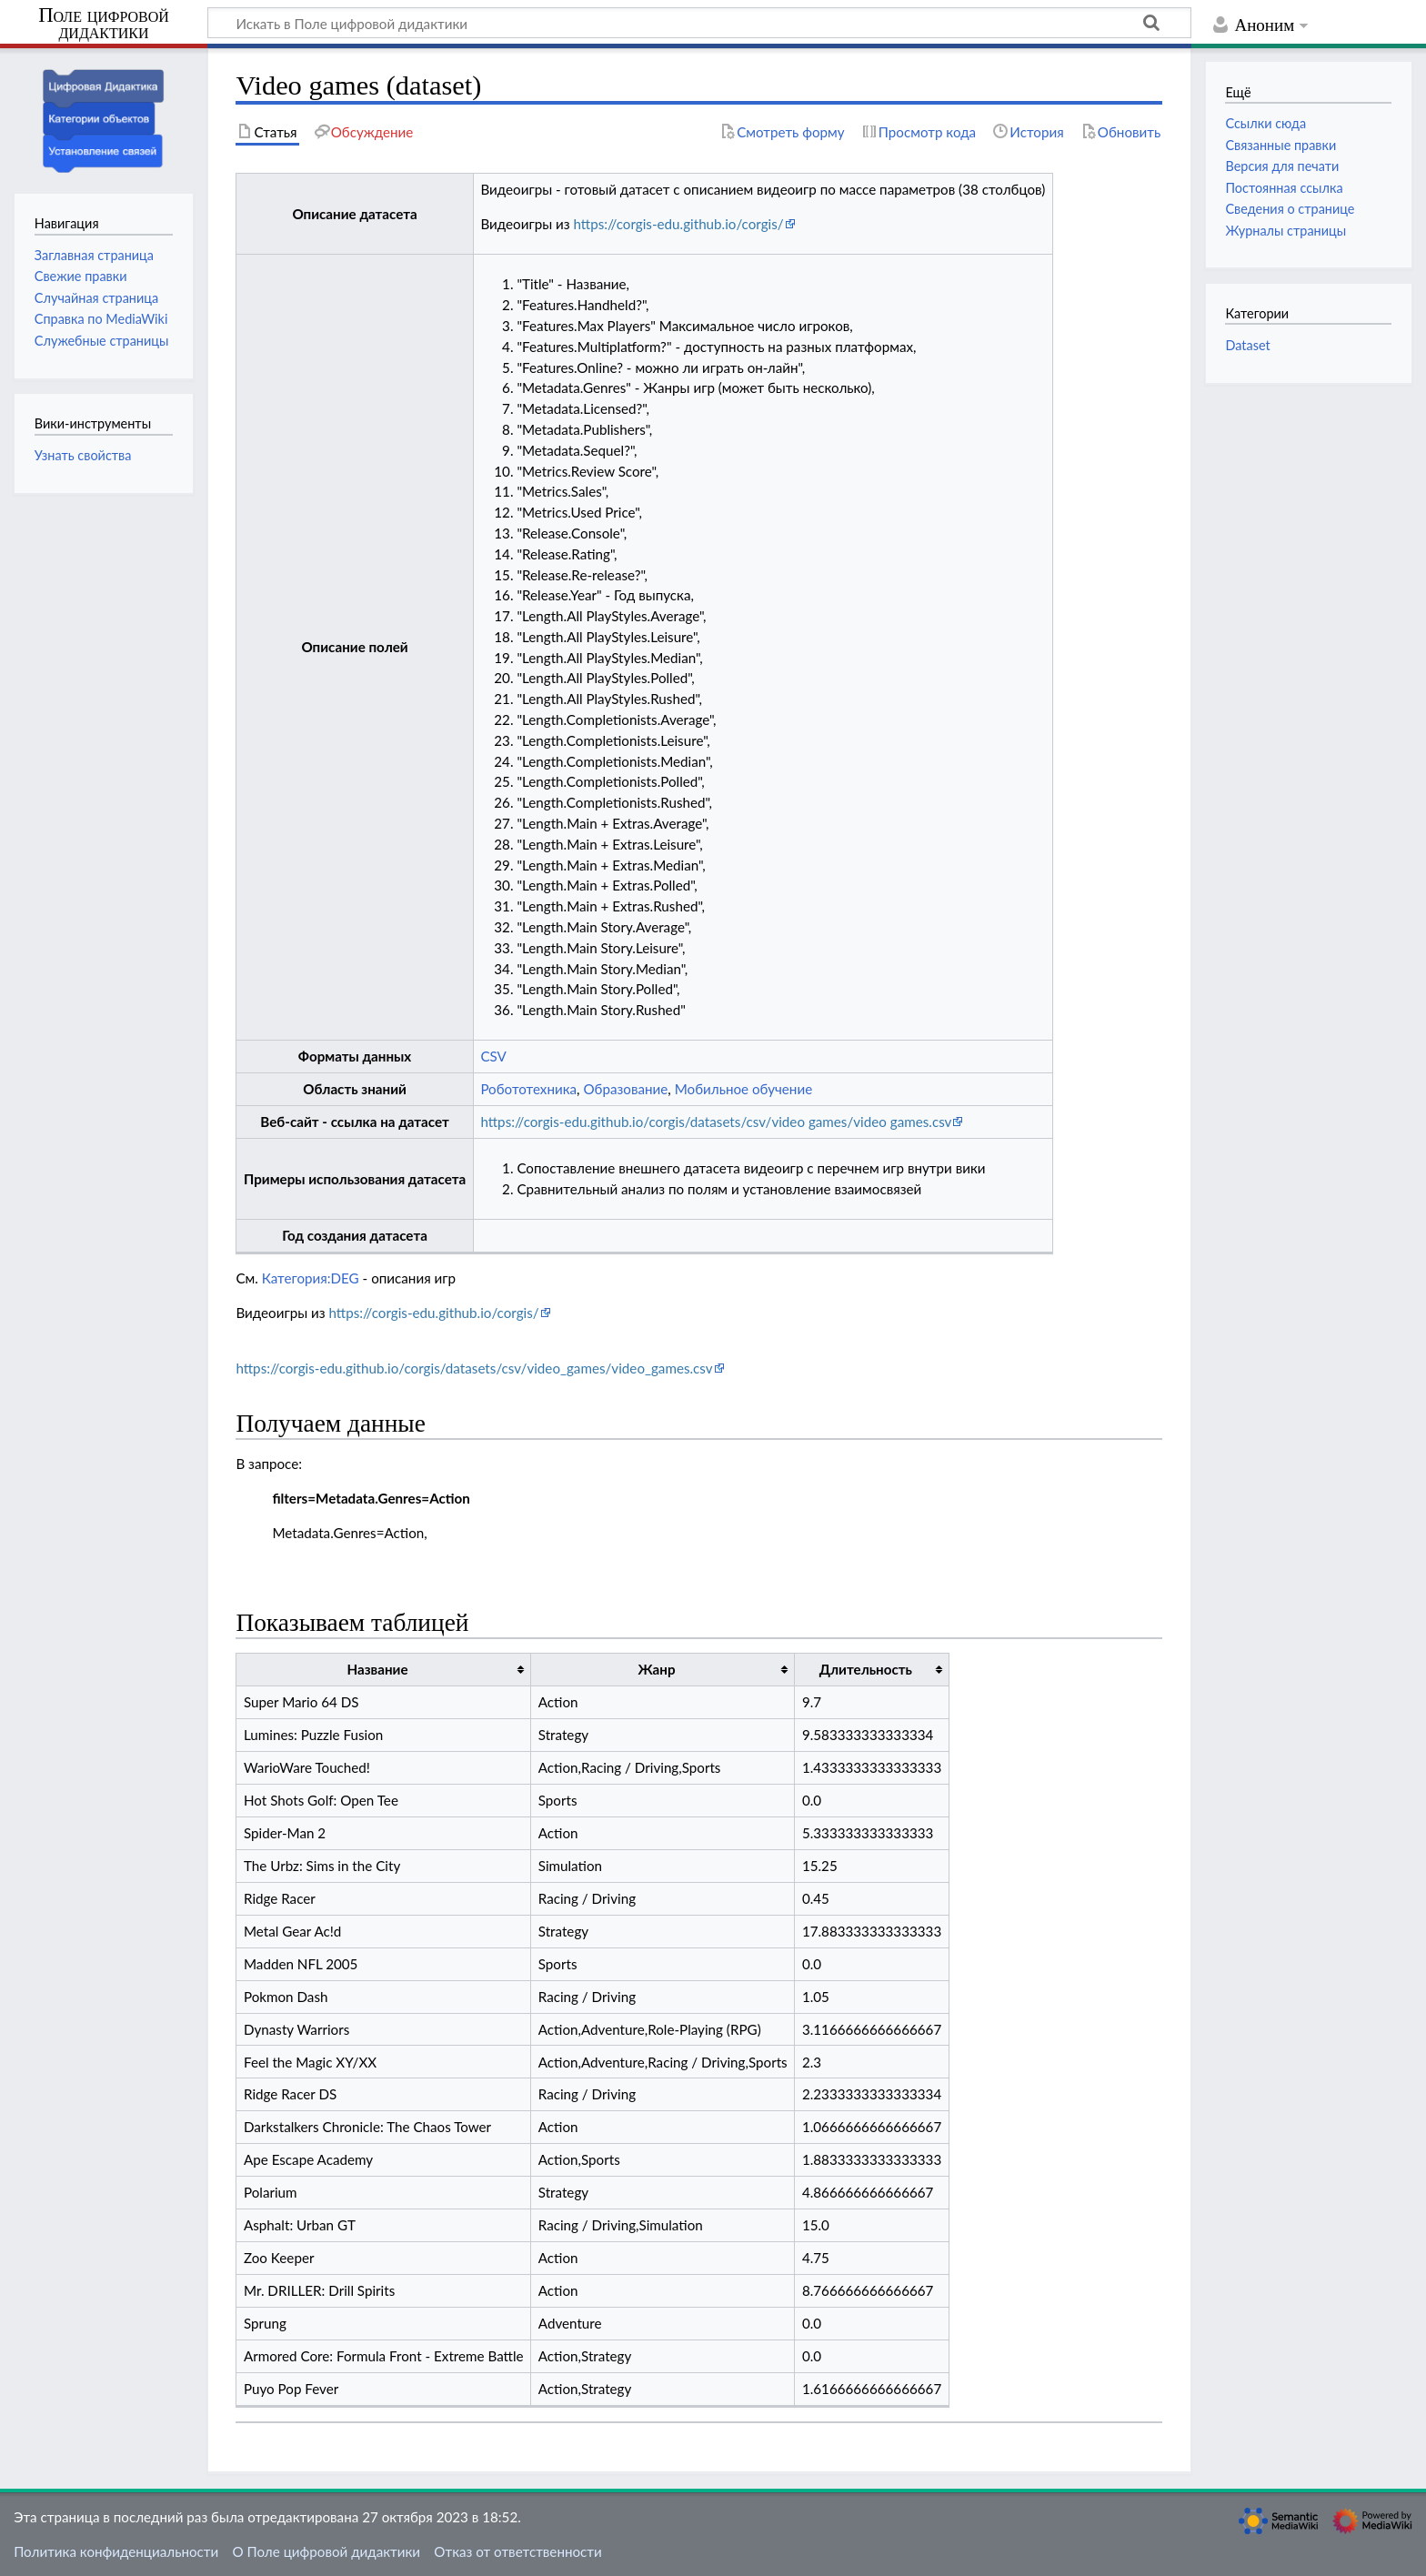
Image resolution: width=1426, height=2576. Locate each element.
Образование (625, 1089)
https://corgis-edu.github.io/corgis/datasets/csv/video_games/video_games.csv (474, 1368)
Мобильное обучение (744, 1089)
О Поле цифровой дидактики (326, 2551)
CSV (493, 1056)
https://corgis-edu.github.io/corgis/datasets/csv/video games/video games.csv (715, 1121)
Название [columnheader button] (377, 1669)
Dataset (1247, 345)
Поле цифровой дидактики (103, 24)
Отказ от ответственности (517, 2551)
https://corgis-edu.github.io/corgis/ (678, 224)
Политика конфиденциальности (116, 2551)
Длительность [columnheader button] (865, 1669)
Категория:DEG (310, 1278)
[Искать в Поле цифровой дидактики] (699, 22)
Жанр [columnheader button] (656, 1669)
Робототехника (528, 1089)
